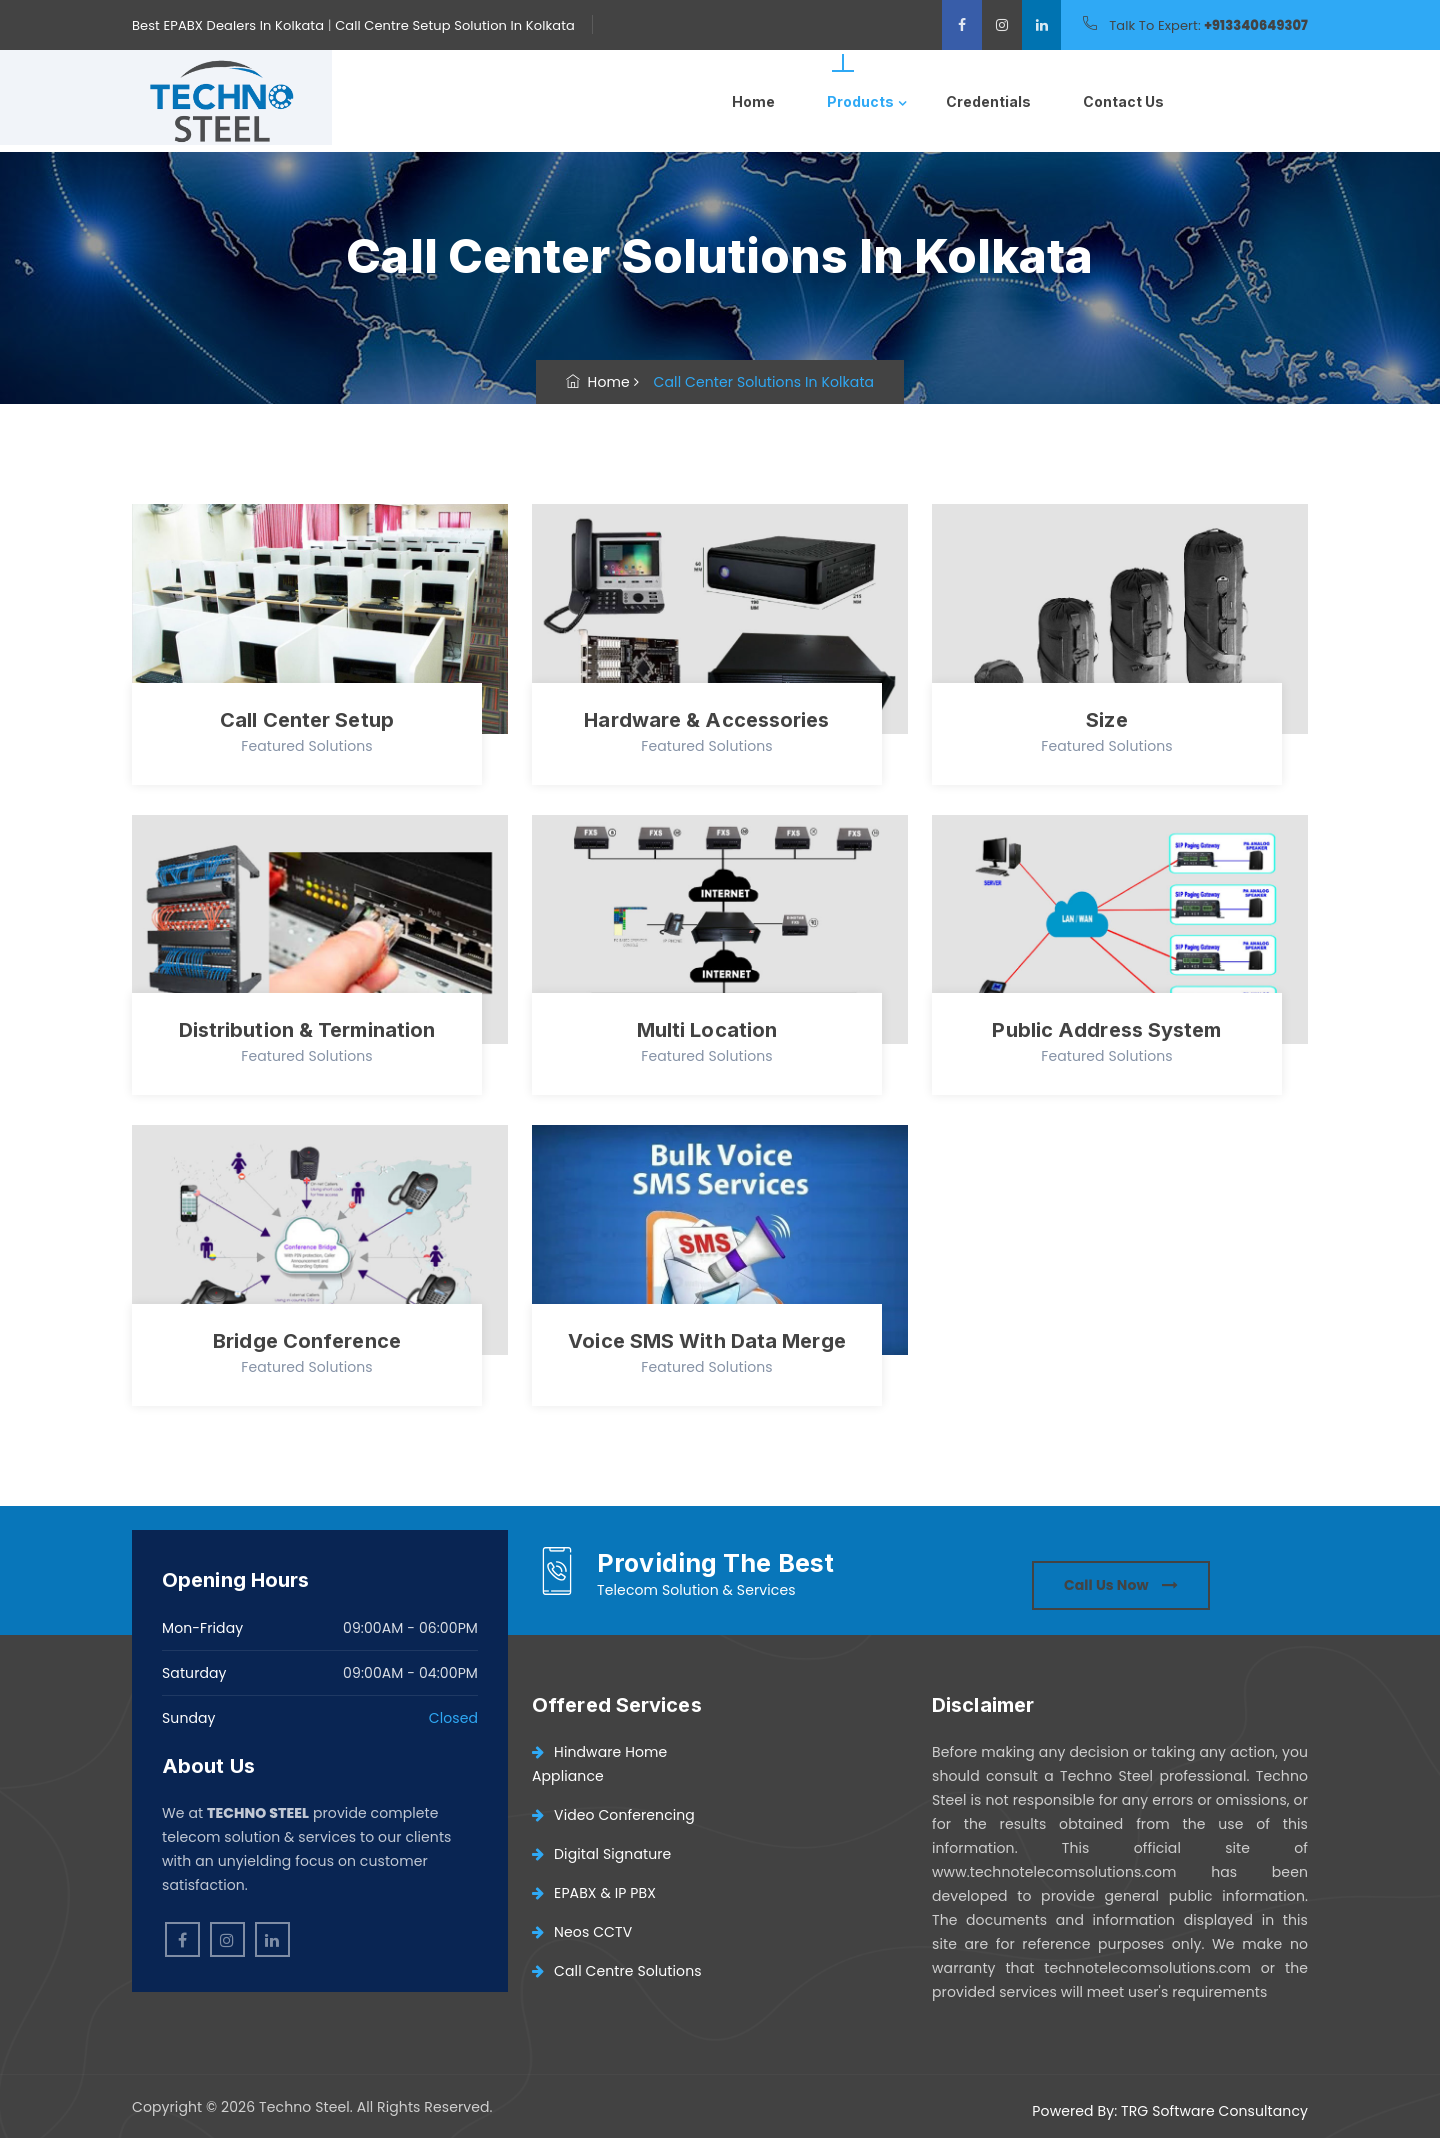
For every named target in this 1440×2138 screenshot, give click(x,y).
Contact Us (1123, 101)
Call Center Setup (307, 720)
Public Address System (1106, 1030)
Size (1106, 720)
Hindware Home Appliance (599, 1764)
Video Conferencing (613, 1815)
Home (753, 101)
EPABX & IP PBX (594, 1893)
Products (860, 101)
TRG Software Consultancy (1214, 2111)
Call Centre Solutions (617, 1971)
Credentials (988, 101)
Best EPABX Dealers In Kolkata (228, 25)
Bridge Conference (307, 1341)
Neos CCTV (582, 1932)
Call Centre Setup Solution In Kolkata (455, 25)
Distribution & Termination (307, 1030)
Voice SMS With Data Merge (707, 1341)
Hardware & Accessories (706, 720)
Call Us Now (1121, 1585)
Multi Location (707, 1030)
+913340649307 (1256, 25)
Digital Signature (601, 1854)
